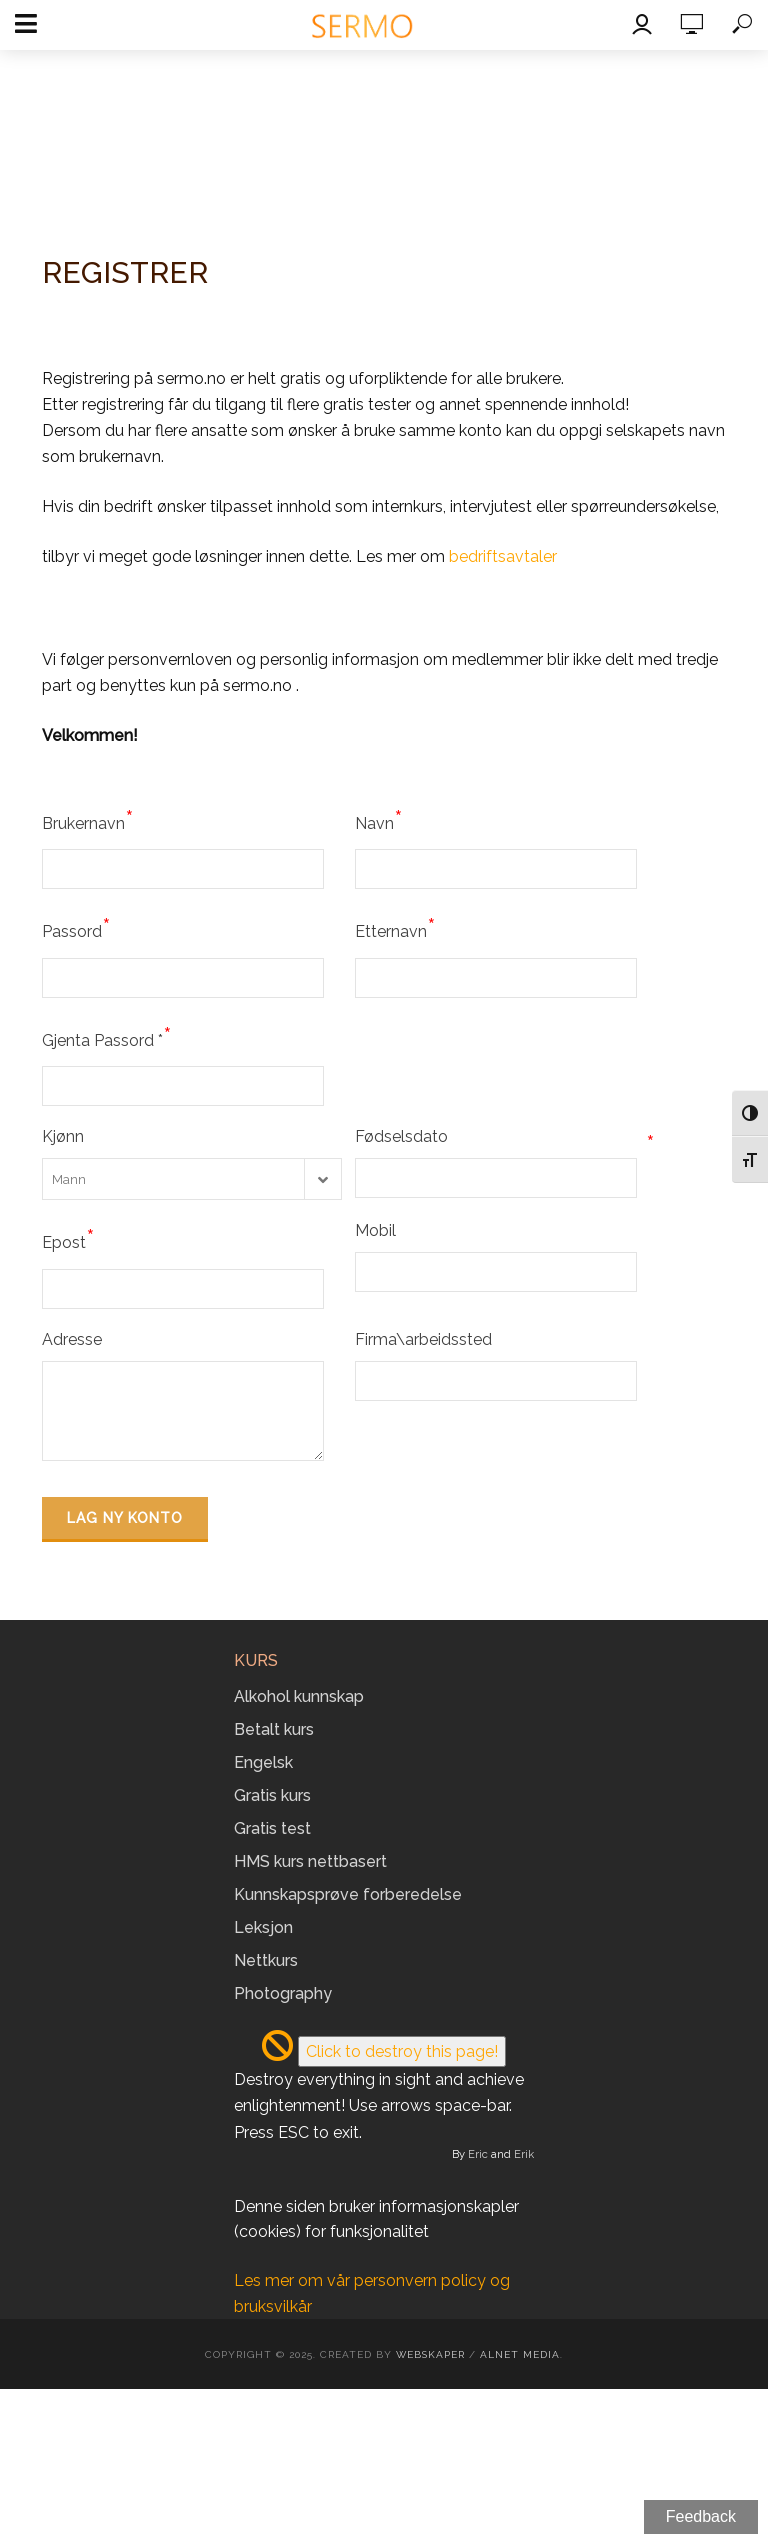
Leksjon (263, 1927)
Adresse (72, 1339)
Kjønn (63, 1136)
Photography (283, 1993)
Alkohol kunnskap (299, 1696)
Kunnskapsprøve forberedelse (348, 1894)
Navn (379, 820)
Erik (524, 2154)
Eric (478, 2154)
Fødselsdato (505, 1137)
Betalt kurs (274, 1729)
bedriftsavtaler (503, 556)
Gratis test (272, 1828)
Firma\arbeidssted (423, 1339)
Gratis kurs (272, 1795)
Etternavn (395, 928)
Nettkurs (266, 1960)
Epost (68, 1239)
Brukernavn (88, 820)
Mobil (375, 1230)
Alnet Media (520, 2354)
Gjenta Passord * (107, 1037)
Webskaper (430, 2354)
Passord (76, 928)
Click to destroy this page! (402, 2051)
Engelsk (263, 1762)
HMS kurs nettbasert (310, 1861)
